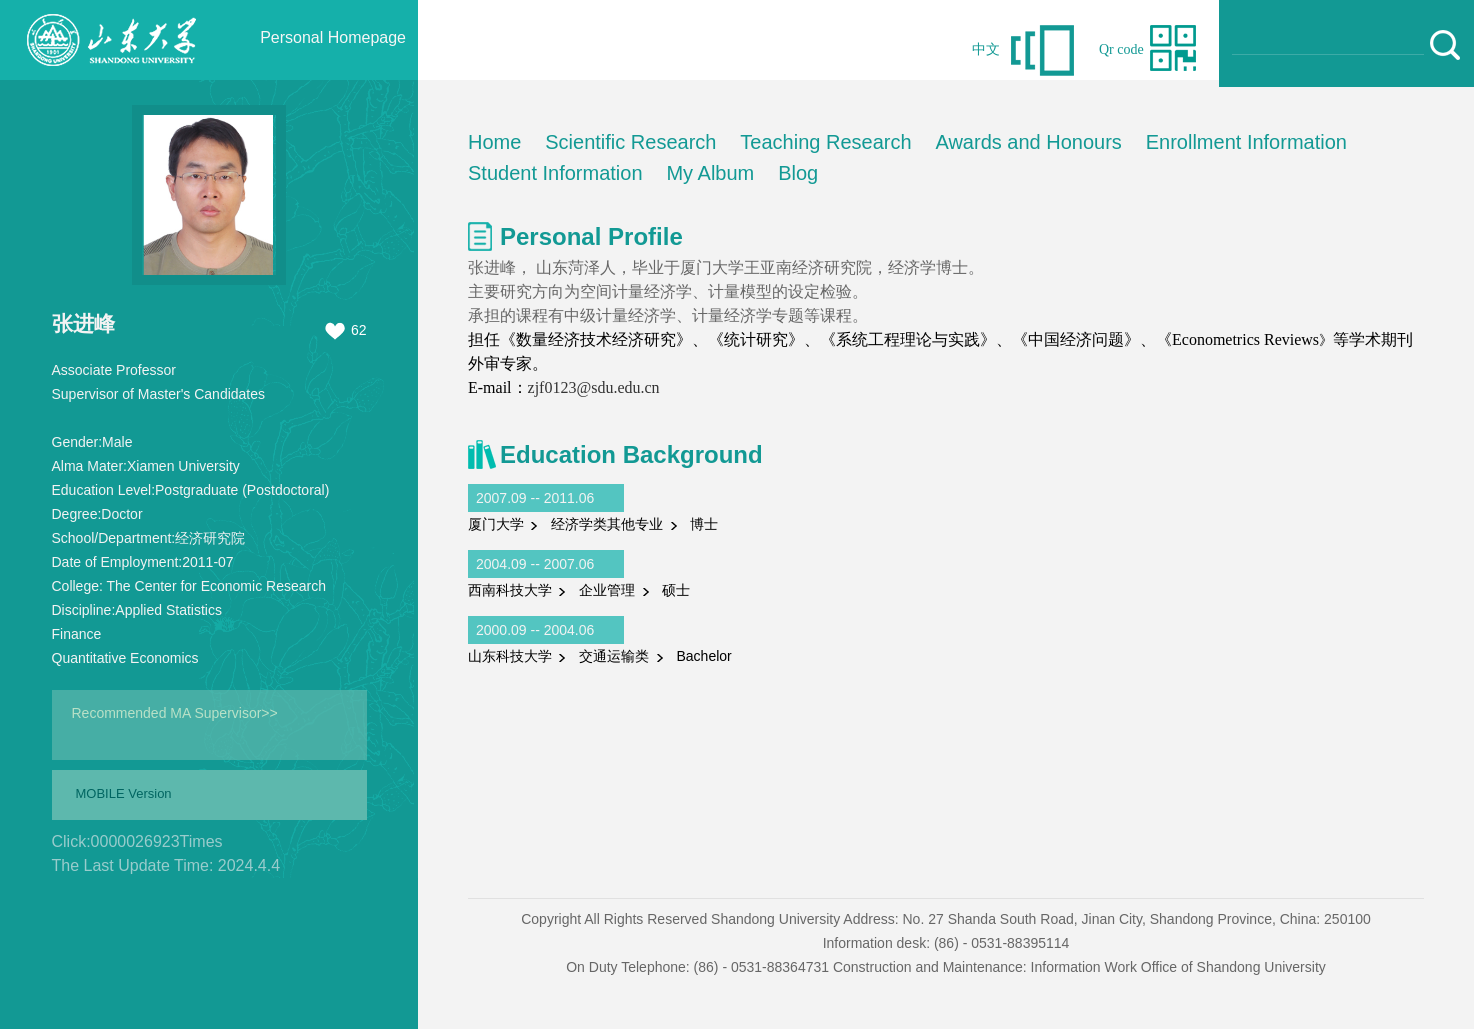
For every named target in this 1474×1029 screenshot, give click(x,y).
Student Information (555, 173)
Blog (798, 173)
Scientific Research (630, 142)
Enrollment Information (1246, 142)
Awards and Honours (1028, 142)
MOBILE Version (124, 793)
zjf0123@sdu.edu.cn (594, 387)
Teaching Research (825, 142)
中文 (986, 49)
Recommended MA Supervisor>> (175, 713)
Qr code (1121, 49)
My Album (710, 173)
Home (494, 142)
